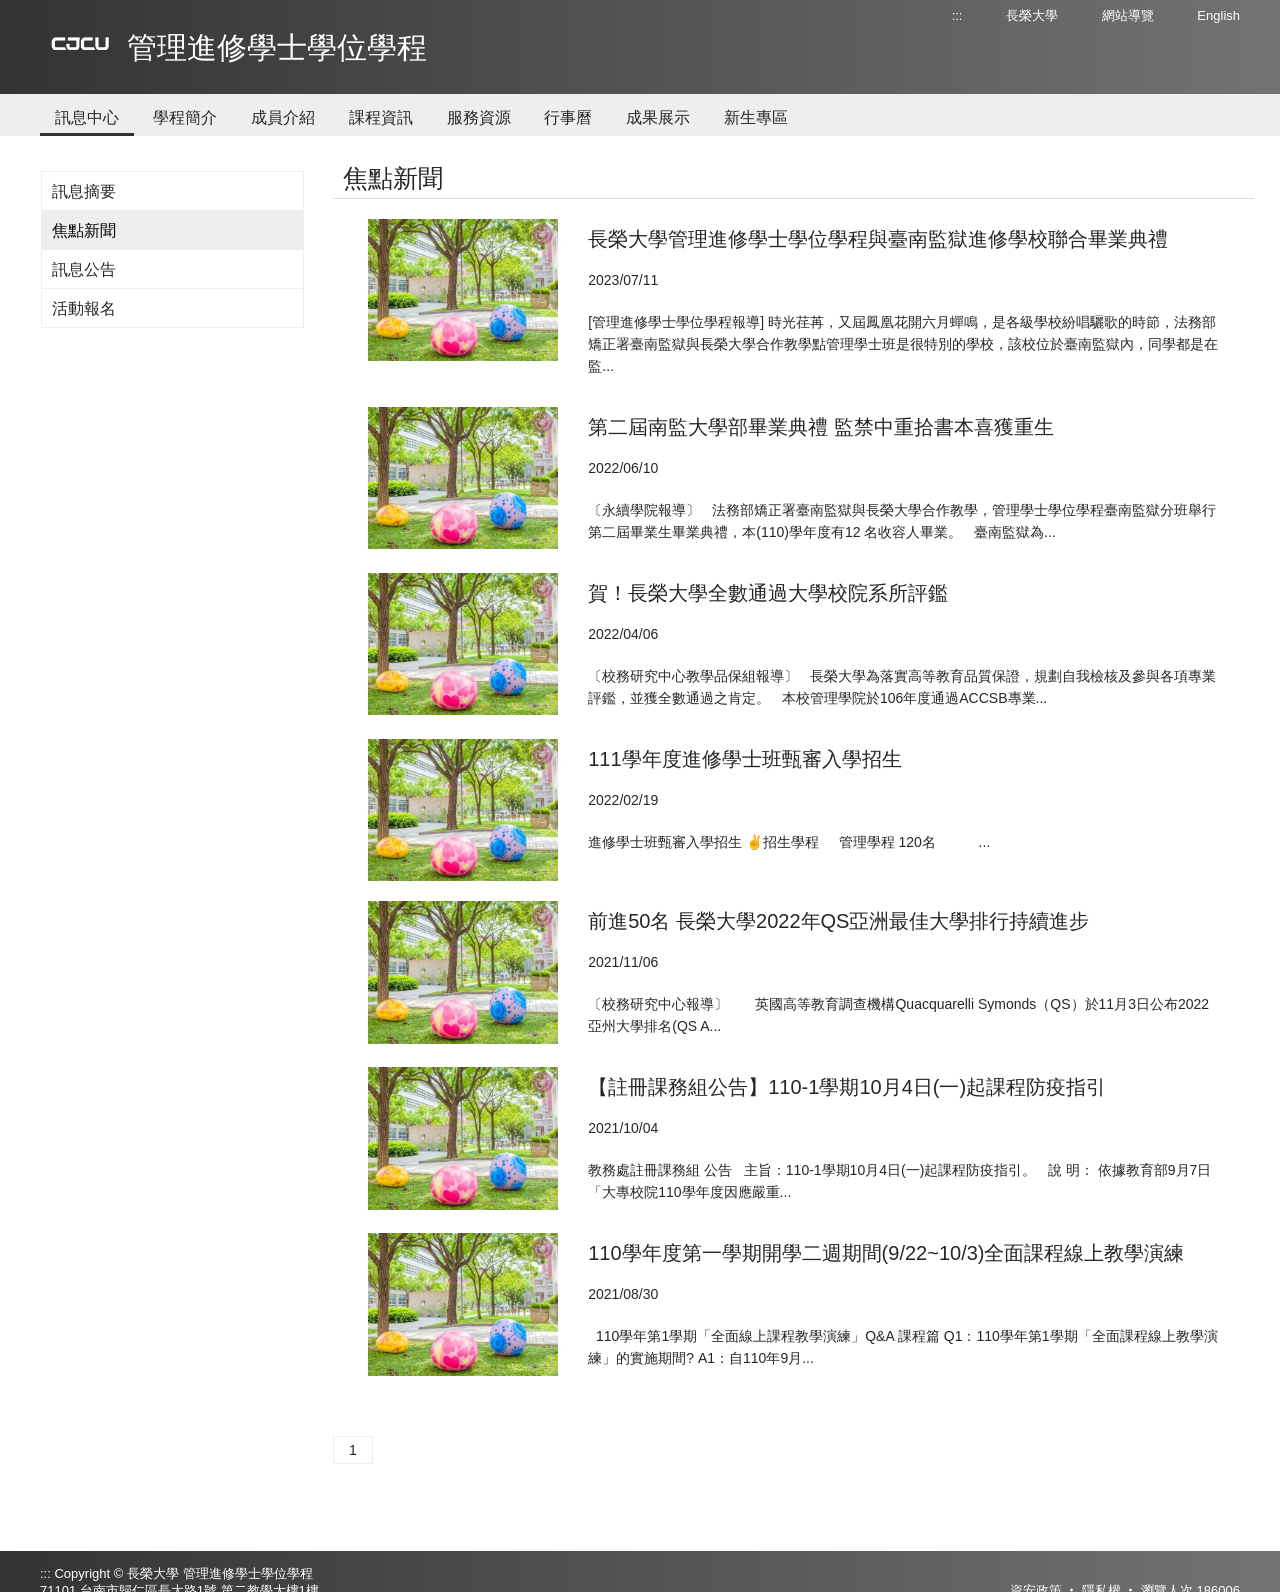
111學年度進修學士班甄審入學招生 (744, 759)
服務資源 (479, 117)
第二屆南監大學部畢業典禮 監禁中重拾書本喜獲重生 (821, 427)
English (1218, 15)
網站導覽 (1128, 15)
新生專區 (756, 117)
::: (957, 15)
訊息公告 (84, 269)
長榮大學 (1032, 15)
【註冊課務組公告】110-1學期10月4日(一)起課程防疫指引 (847, 1087)
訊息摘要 (84, 191)
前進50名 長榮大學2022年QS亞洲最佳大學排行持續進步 (838, 921)
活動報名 (84, 308)
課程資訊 (381, 117)
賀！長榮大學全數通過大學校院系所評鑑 (768, 593)
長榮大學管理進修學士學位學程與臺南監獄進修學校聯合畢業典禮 (878, 239)
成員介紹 (283, 117)
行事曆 (568, 117)
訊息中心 (87, 117)
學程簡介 (185, 117)
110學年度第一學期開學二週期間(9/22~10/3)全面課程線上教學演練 (886, 1253)
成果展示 (658, 117)
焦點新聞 (84, 230)
